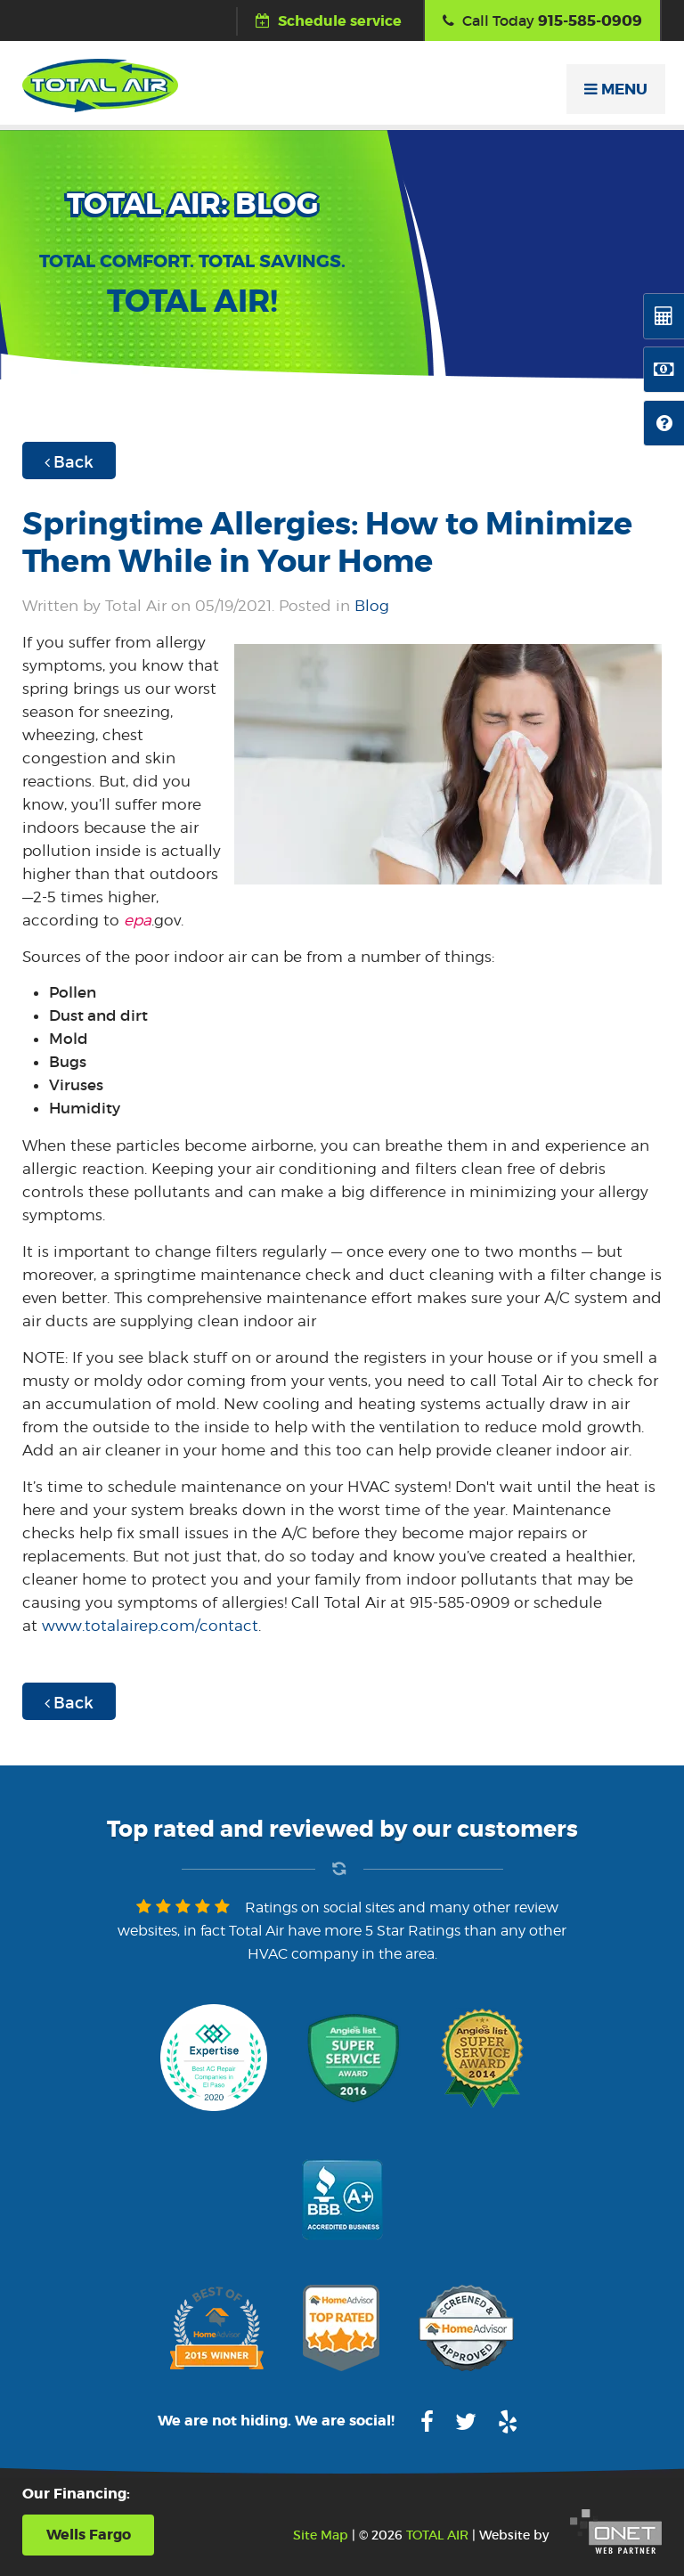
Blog (371, 606)
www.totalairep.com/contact (150, 1625)
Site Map (320, 2535)
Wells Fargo (88, 2534)
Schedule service (329, 21)
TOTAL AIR (437, 2535)
